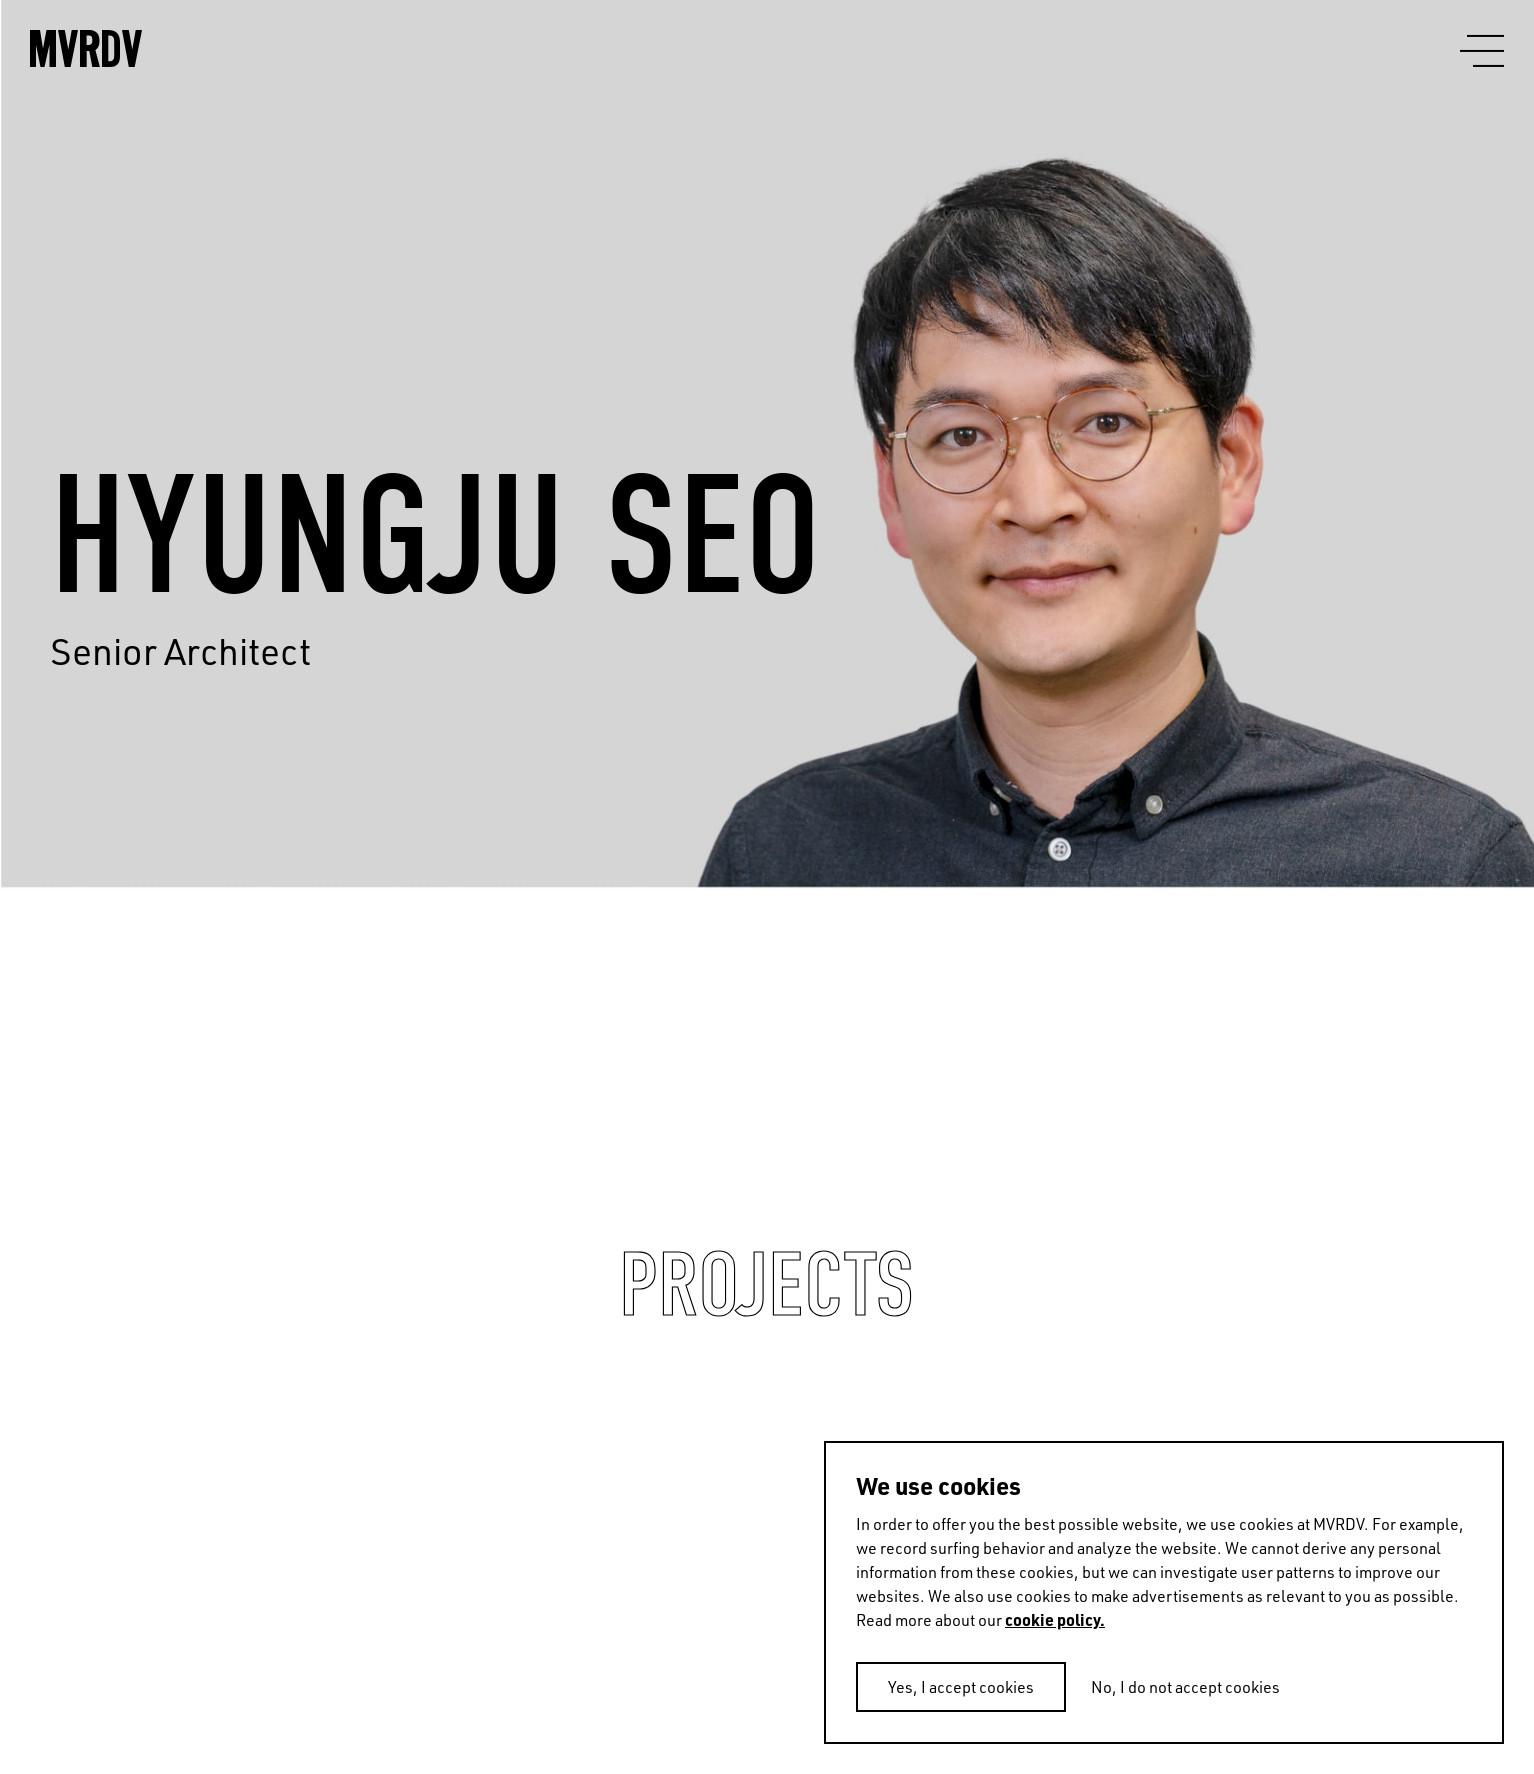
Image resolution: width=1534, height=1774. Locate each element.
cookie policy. (1055, 1619)
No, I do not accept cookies (1185, 1686)
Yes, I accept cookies (961, 1686)
